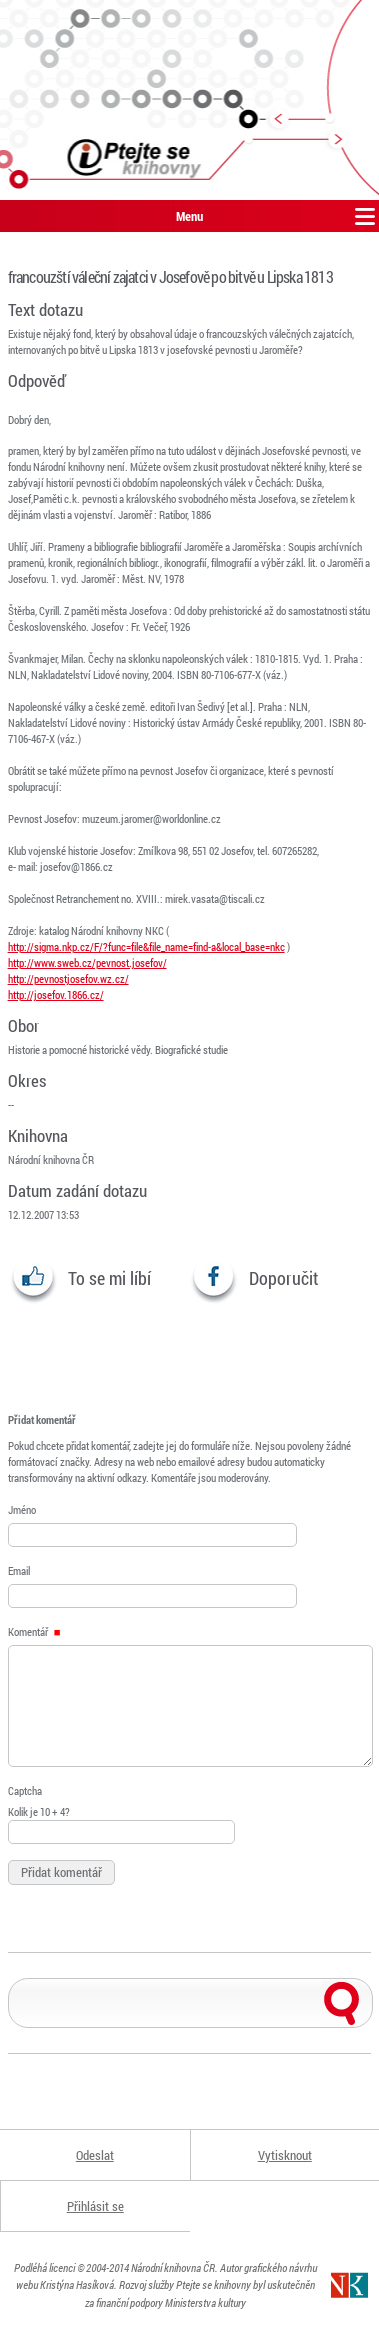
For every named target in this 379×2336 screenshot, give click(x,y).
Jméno (22, 1509)
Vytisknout (285, 2155)
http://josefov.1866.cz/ (56, 994)
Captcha (25, 1790)
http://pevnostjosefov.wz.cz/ (68, 978)
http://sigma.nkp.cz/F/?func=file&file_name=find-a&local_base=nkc (146, 946)
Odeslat (95, 2155)
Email (19, 1570)
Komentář (34, 1631)
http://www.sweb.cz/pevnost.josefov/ (87, 962)
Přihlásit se (95, 2206)
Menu (189, 216)
